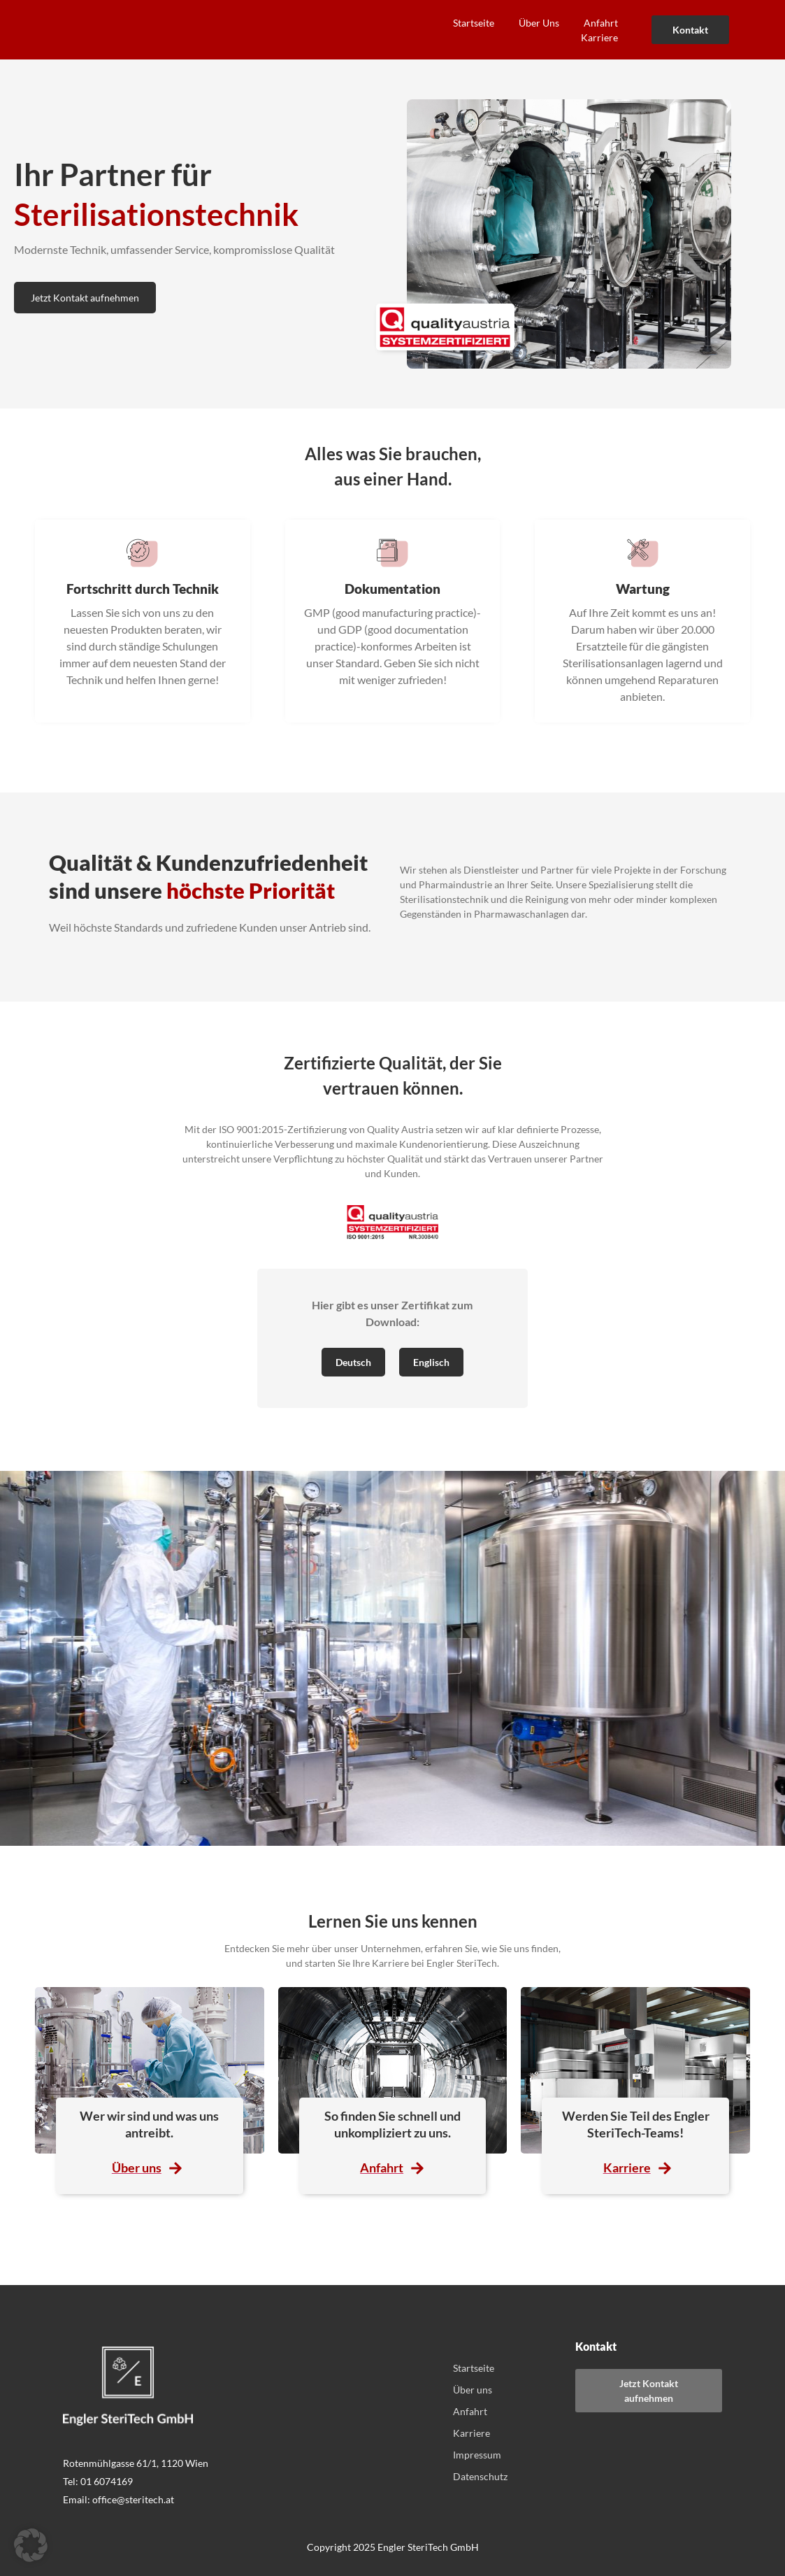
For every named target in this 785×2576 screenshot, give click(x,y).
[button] (31, 2545)
